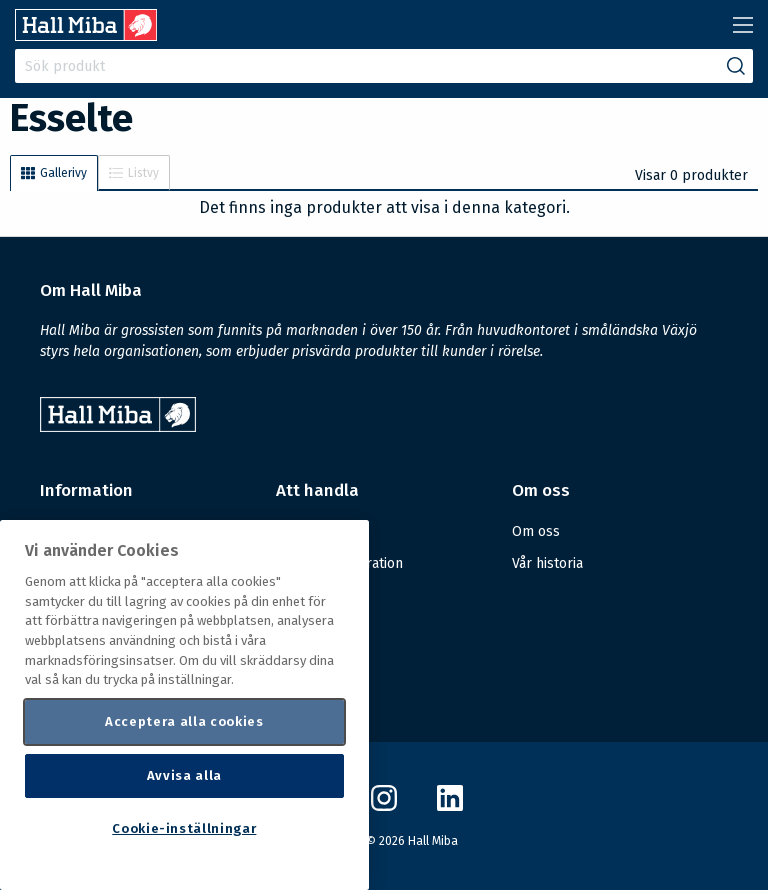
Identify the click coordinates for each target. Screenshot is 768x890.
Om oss (536, 531)
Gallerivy (54, 173)
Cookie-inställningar (184, 828)
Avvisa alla (184, 775)
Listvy (134, 173)
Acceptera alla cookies (184, 721)
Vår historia (547, 563)
